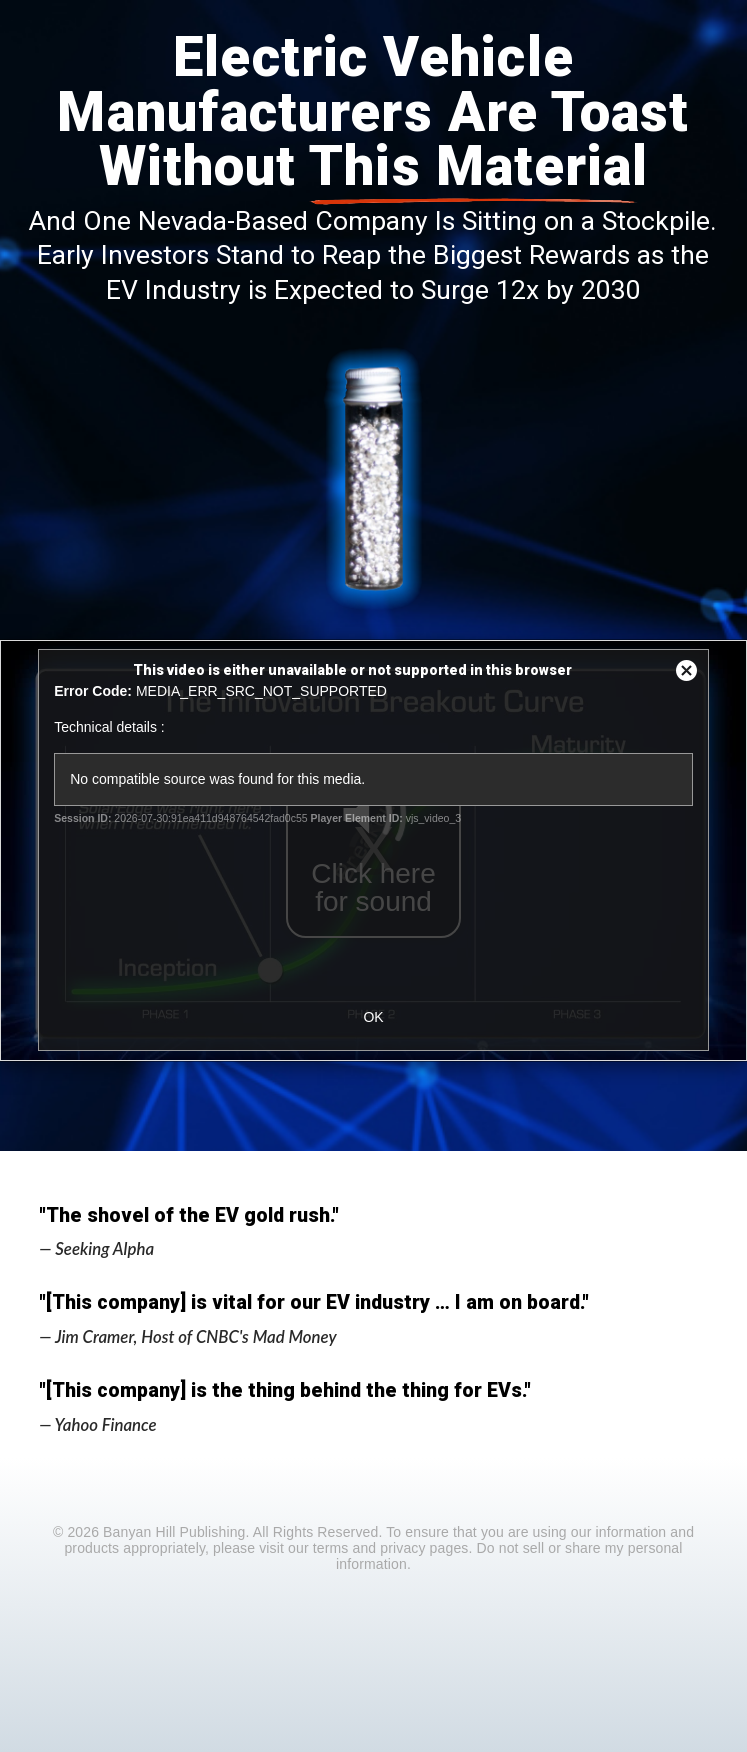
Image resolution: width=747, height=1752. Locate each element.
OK (373, 1017)
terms (331, 1548)
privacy (402, 1548)
